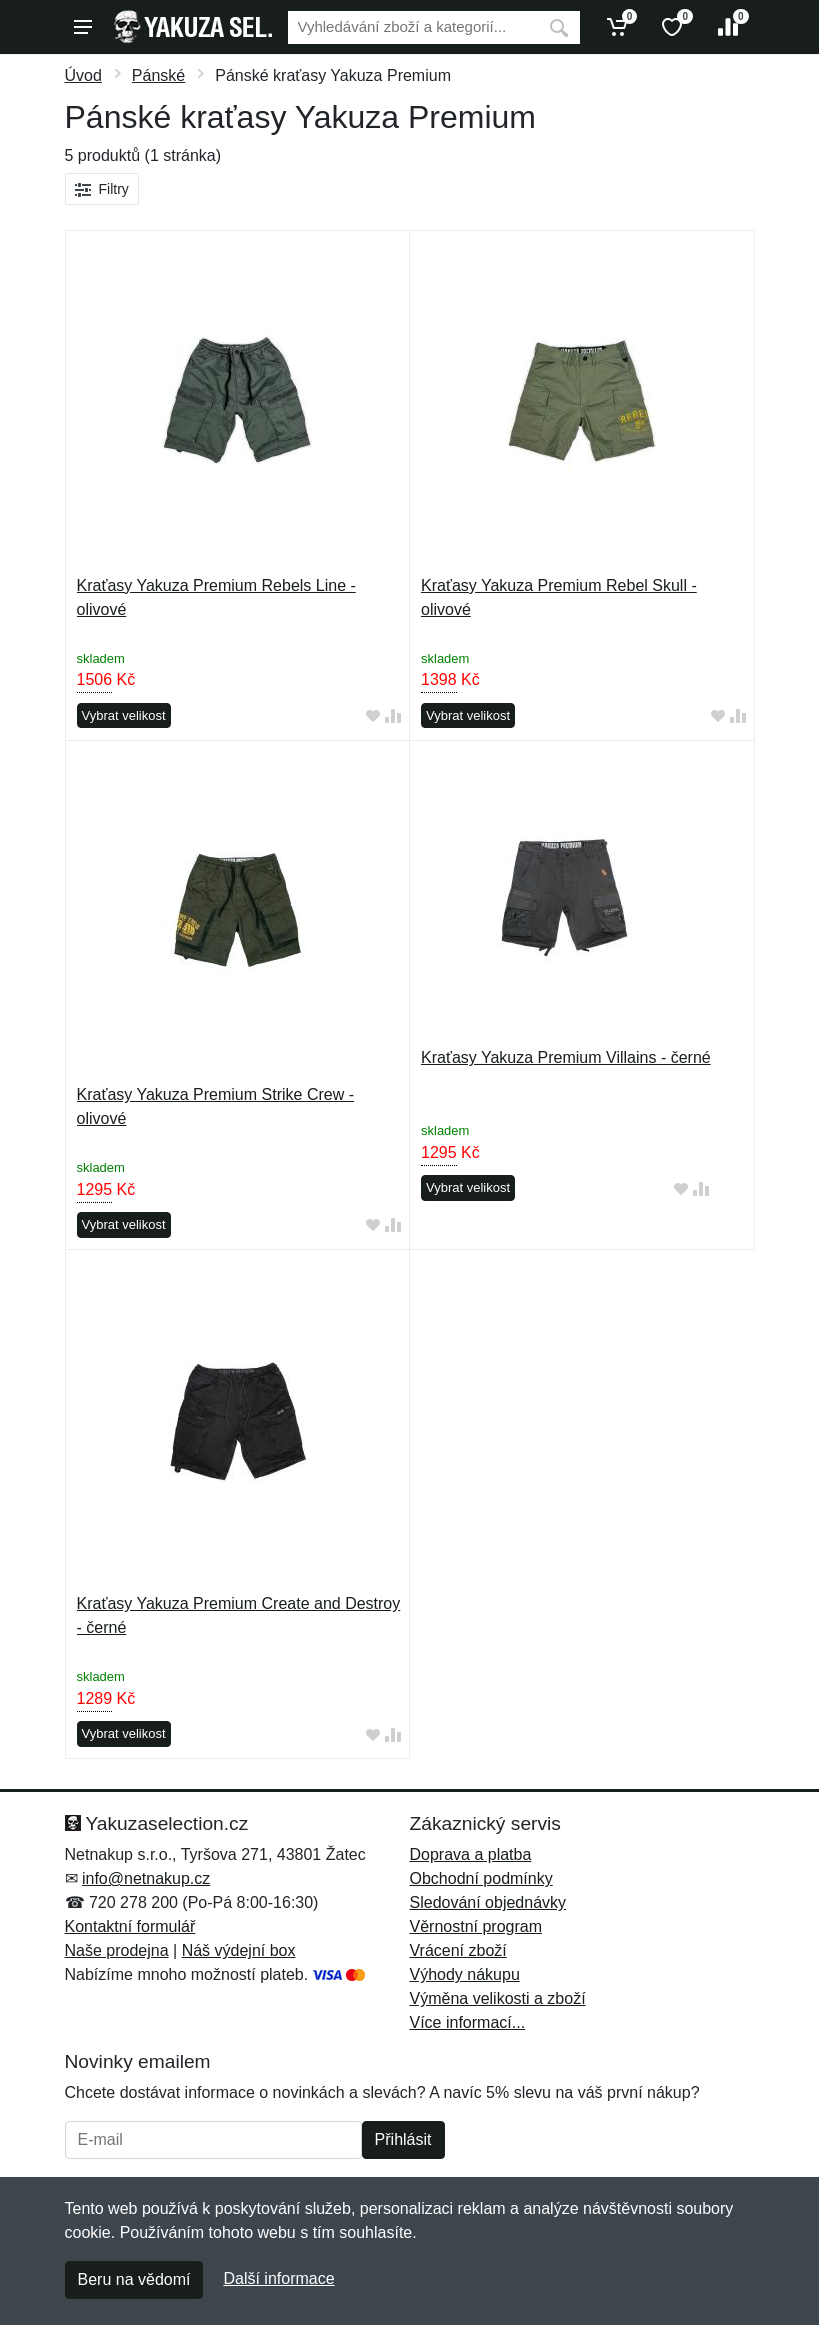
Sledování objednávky (488, 1902)
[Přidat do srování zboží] (393, 716)
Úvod (83, 75)
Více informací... (468, 2022)
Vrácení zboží (458, 1950)
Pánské (158, 75)
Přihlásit (403, 2139)
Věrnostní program (476, 1926)
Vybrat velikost (124, 715)
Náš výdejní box (239, 1950)
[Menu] (83, 27)
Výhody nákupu (465, 1974)
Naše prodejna (117, 1950)
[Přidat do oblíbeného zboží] (373, 716)
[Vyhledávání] (413, 27)
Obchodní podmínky (481, 1878)
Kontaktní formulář (130, 1926)
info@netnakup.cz (146, 1878)
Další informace (278, 2278)
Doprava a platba (471, 1854)
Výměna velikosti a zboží (498, 1998)
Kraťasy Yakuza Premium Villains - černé (566, 1057)
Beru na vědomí (134, 2279)
